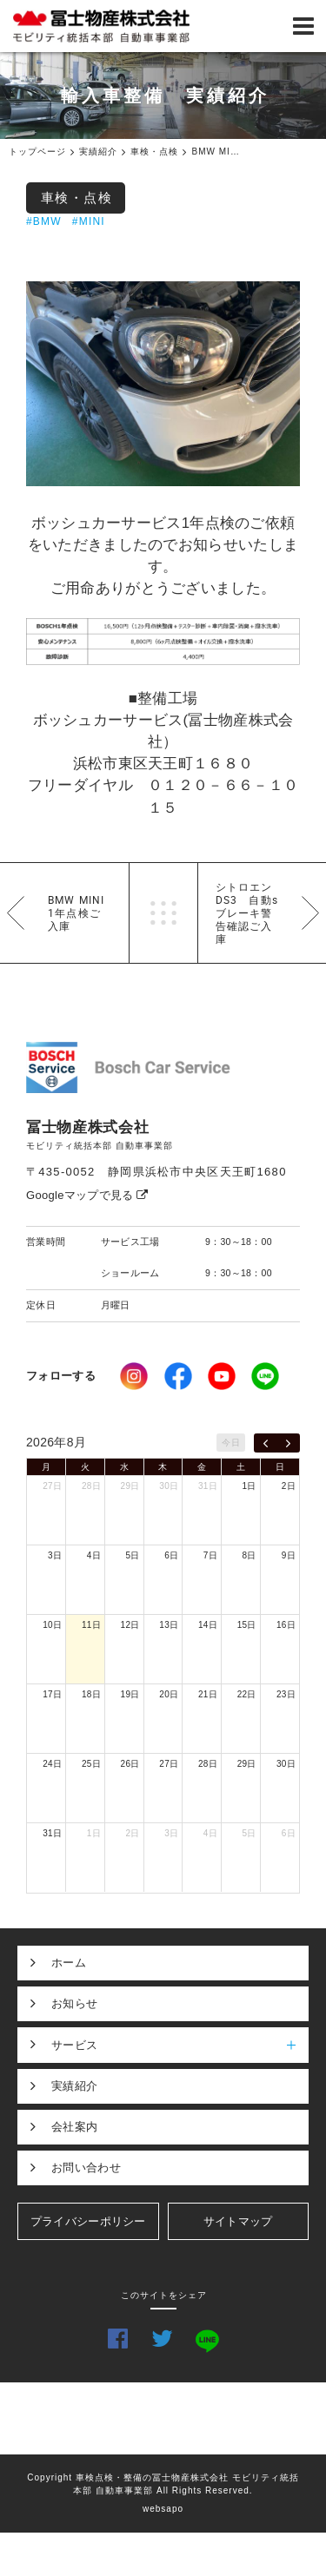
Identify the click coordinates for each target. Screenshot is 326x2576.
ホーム (68, 1962)
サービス (180, 2044)
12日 (130, 1625)
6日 (171, 1555)
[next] (288, 1443)
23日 (286, 1694)
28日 (91, 1486)
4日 (94, 1555)
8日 (249, 1555)
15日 (246, 1625)
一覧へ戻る (163, 913)
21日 (207, 1694)
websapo (163, 2508)
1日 (249, 1486)
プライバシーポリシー (88, 2221)
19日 (130, 1694)
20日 (168, 1694)
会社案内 (74, 2126)
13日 (168, 1625)
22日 (246, 1694)
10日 (52, 1625)
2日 (289, 1486)
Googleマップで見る (87, 1195)
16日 (286, 1625)
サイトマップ (238, 2221)
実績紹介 (74, 2085)
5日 (132, 1555)
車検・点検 (77, 197)
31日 (207, 1486)
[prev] (265, 1443)
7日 (210, 1555)
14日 (207, 1625)
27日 (52, 1486)
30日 (168, 1486)
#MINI (88, 221)
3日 (55, 1555)
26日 (130, 1764)
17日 (52, 1694)
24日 (52, 1764)
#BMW (44, 221)
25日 (91, 1764)
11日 (91, 1625)
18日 (91, 1694)
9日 (289, 1555)
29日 (130, 1486)
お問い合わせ (86, 2167)
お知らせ (74, 2003)
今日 (231, 1442)
